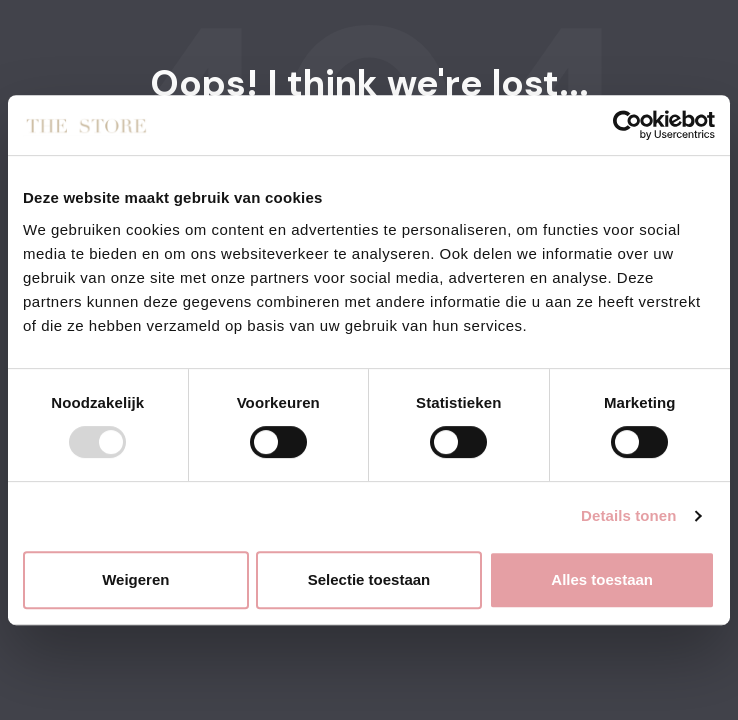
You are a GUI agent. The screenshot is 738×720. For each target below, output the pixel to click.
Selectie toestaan (369, 579)
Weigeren (135, 579)
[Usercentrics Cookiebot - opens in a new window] (627, 125)
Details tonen (628, 515)
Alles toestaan (602, 579)
